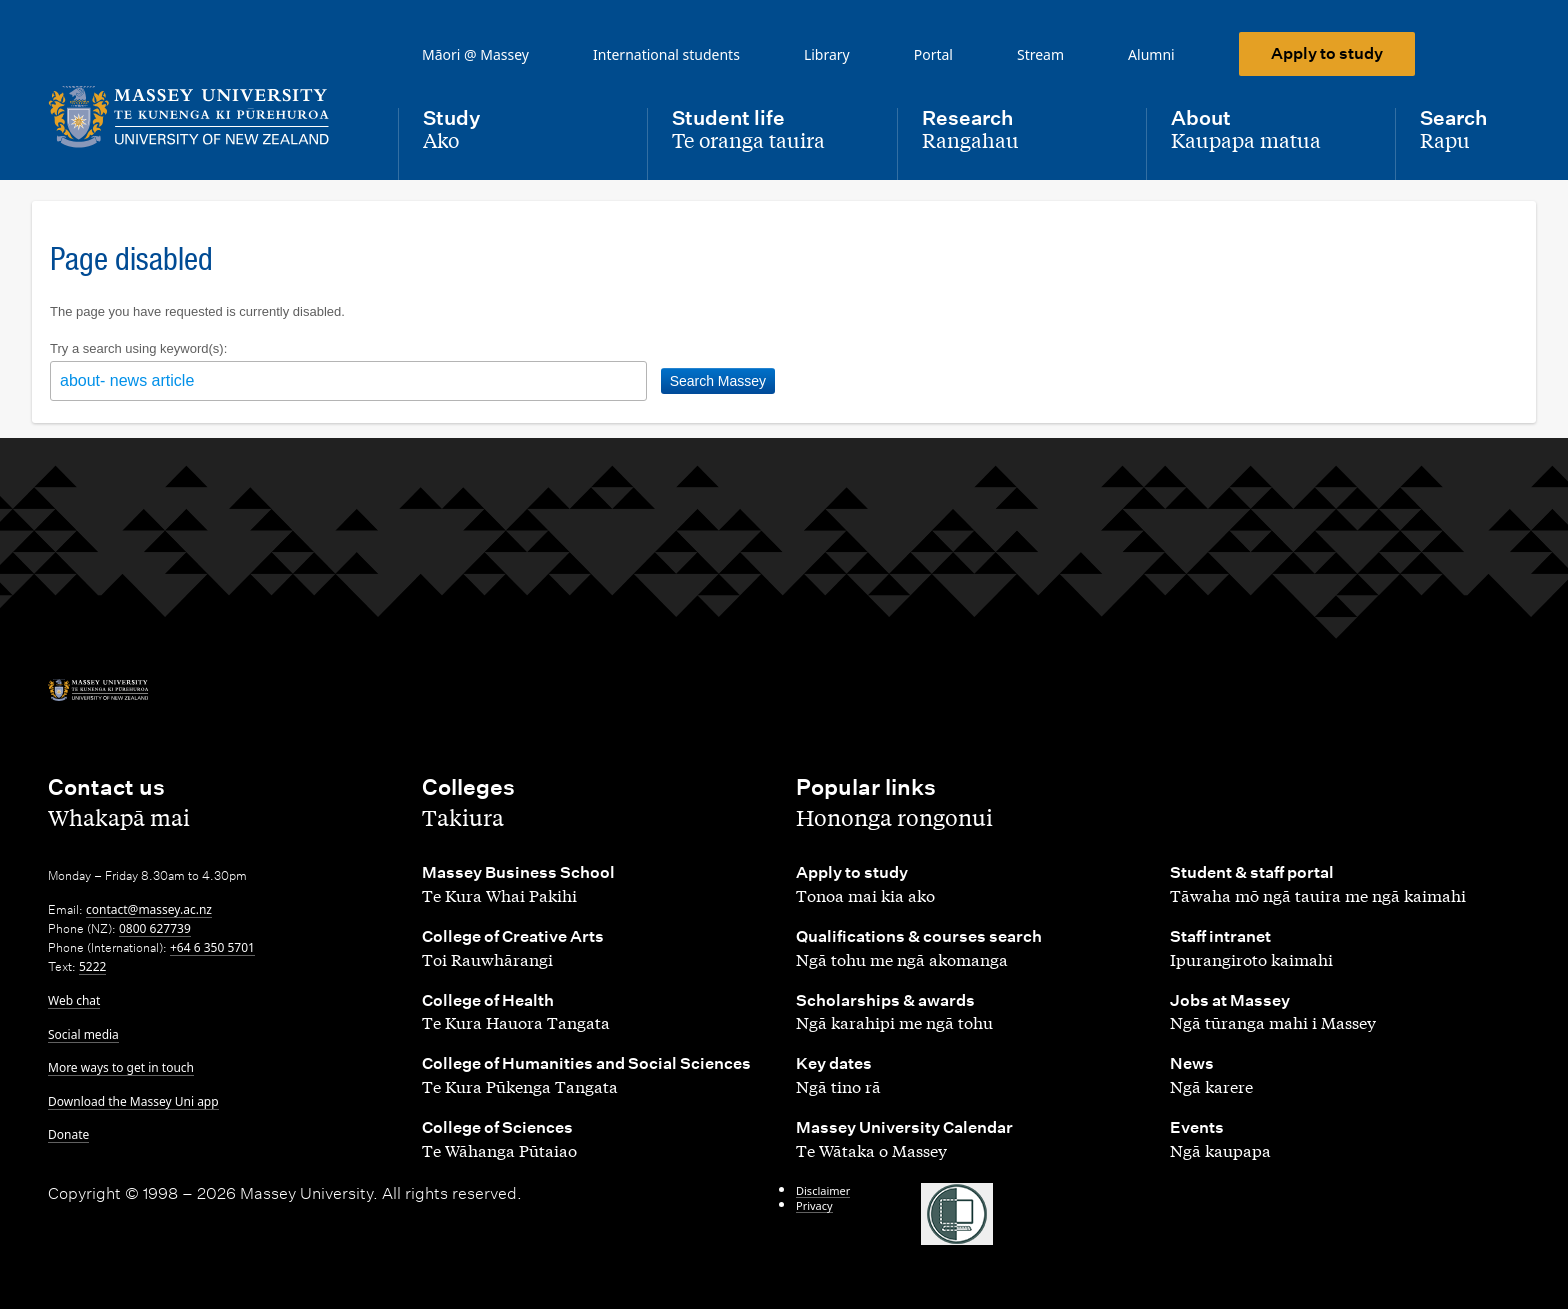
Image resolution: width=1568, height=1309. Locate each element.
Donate (68, 1134)
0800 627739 (155, 928)
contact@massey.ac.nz (149, 909)
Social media (83, 1034)
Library (827, 54)
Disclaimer (823, 1190)
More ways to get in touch (121, 1067)
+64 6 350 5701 (212, 947)
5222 (92, 966)
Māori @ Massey (475, 54)
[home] (207, 117)
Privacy (814, 1205)
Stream (1040, 54)
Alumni (1151, 54)
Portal (933, 54)
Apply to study (1327, 53)
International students (666, 54)
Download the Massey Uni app (133, 1101)
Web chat (74, 1000)
